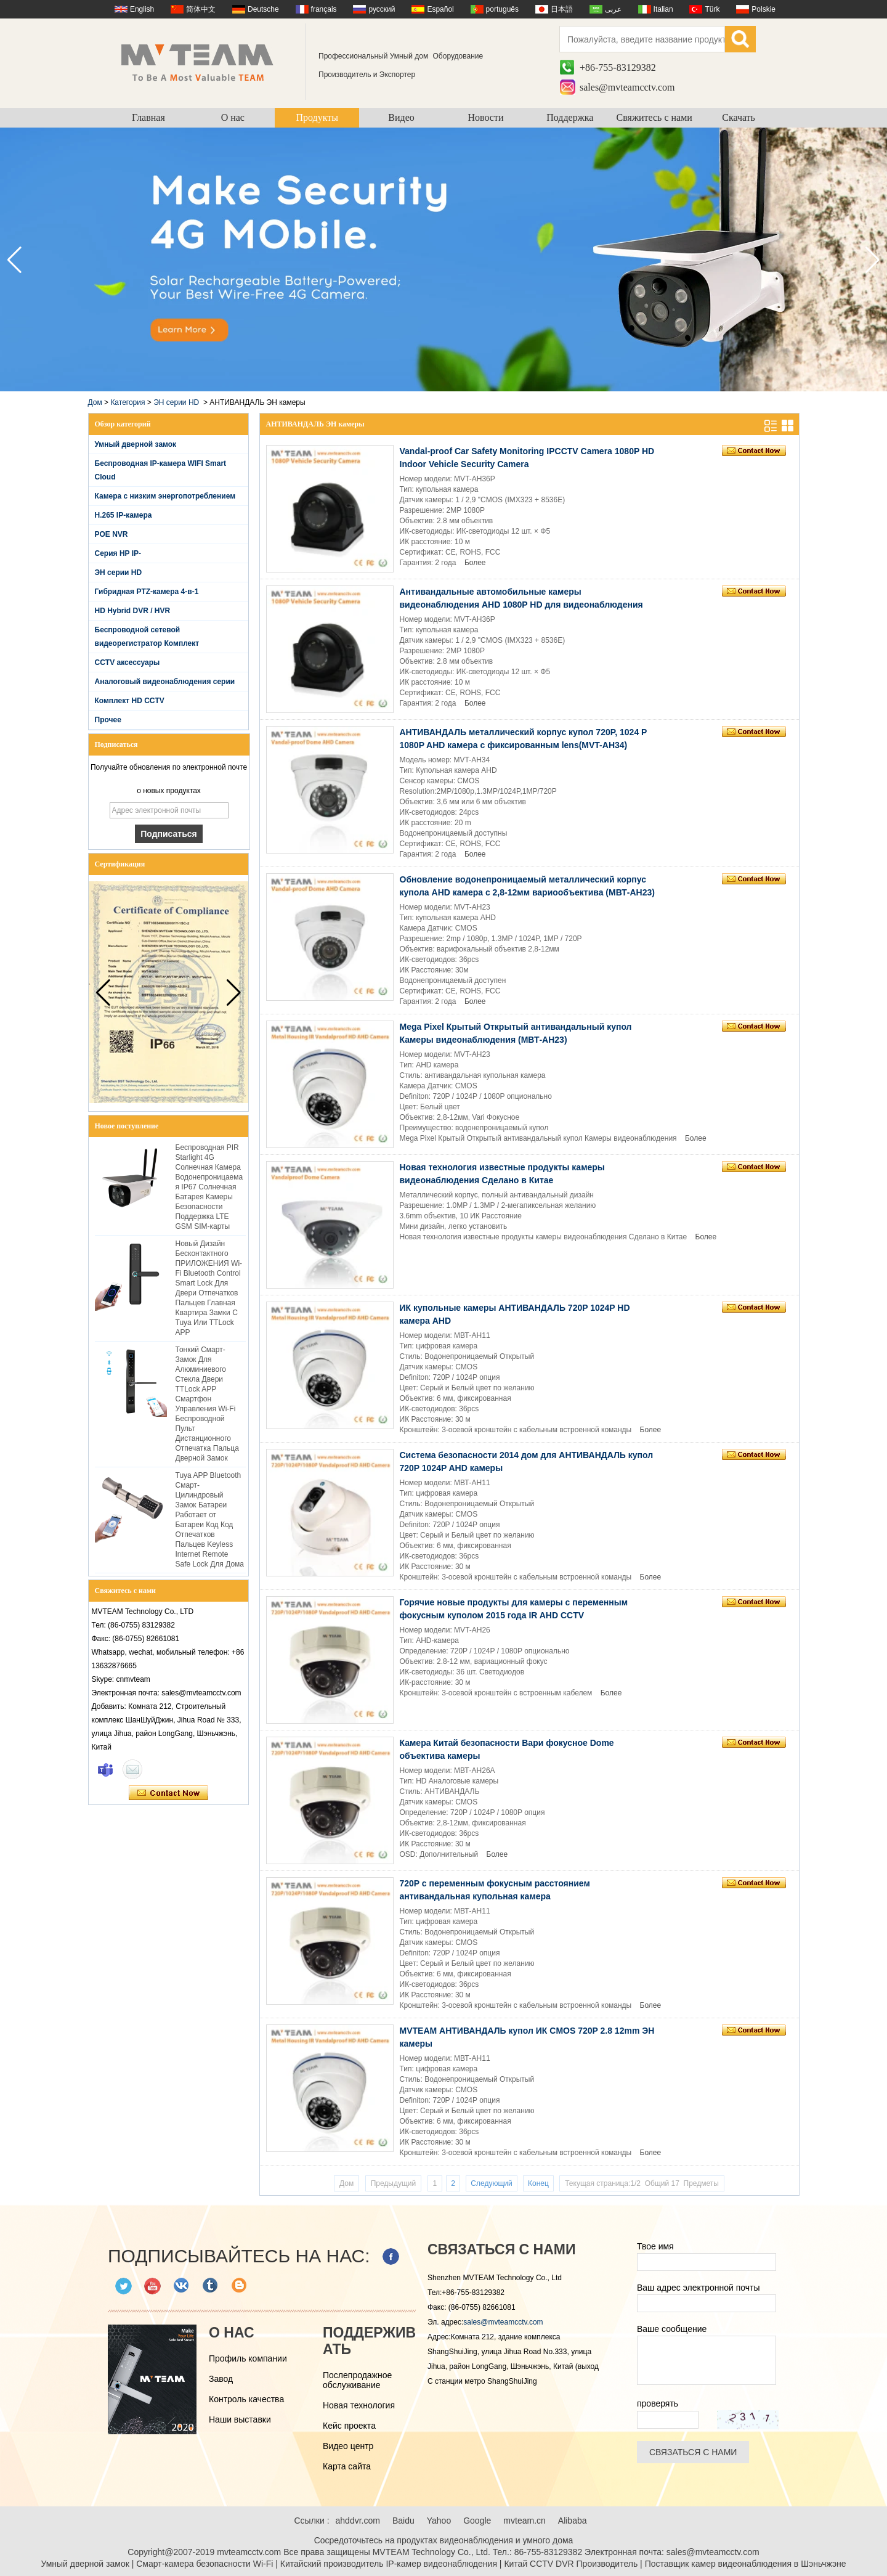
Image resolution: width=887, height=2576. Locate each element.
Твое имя (655, 2246)
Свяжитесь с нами (654, 117)
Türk (712, 9)
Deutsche (263, 9)
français (324, 9)
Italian (663, 9)
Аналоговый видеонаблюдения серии (165, 681)
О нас (233, 117)
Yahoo (439, 2520)
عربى (613, 9)
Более (475, 562)
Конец (538, 2183)
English (142, 9)
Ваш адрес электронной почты (698, 2288)
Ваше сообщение (672, 2329)
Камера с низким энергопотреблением (165, 496)
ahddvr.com (358, 2520)
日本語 (562, 9)
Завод (221, 2379)
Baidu (403, 2520)
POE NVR (111, 534)
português (502, 9)
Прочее (108, 719)
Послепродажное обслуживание (357, 2380)
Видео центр (348, 2446)
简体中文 (201, 9)
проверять (657, 2403)
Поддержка (569, 117)
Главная (148, 117)
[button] (872, 260)
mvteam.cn (524, 2520)
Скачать (738, 117)
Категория (127, 402)
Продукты (317, 117)
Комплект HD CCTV (129, 700)
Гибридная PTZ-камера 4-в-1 (147, 591)
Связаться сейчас (168, 1793)
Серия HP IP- (118, 553)
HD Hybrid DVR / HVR (133, 610)
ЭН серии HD (176, 402)
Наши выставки (240, 2419)
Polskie (763, 9)
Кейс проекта (349, 2426)
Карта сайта (347, 2466)
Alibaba (572, 2520)
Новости (485, 117)
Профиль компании (248, 2358)
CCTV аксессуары (127, 662)
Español (440, 9)
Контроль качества (246, 2399)
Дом (95, 402)
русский (381, 9)
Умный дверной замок (136, 444)
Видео (401, 117)
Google (477, 2520)
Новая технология (359, 2405)
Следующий (491, 2183)
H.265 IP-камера (123, 515)
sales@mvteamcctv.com (627, 87)
